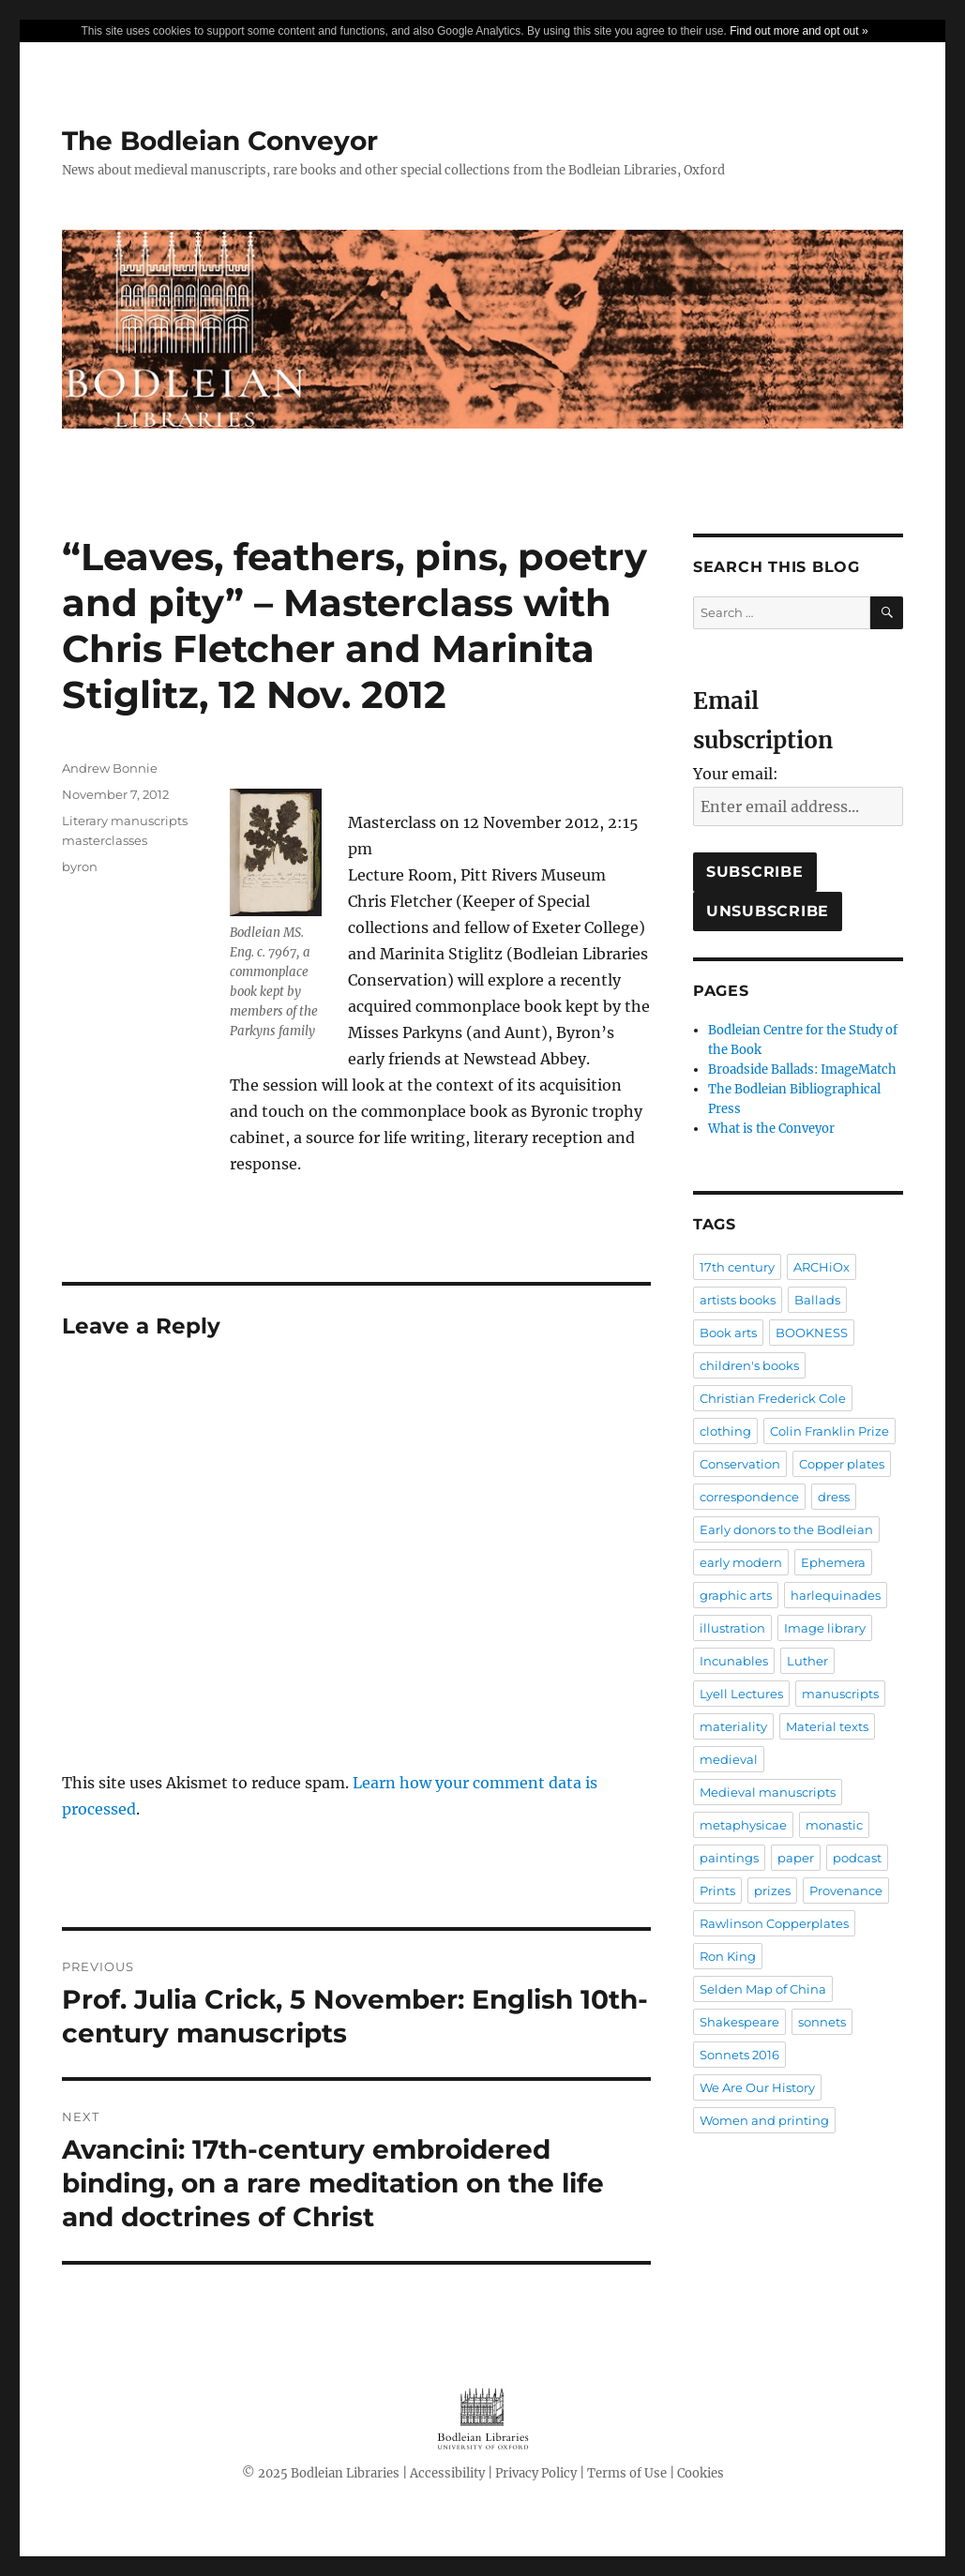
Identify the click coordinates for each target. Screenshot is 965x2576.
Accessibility (447, 2473)
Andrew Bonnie (110, 768)
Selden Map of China (763, 1988)
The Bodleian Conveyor (220, 141)
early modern (741, 1562)
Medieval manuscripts (768, 1792)
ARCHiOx (821, 1266)
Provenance (845, 1890)
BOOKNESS (812, 1332)
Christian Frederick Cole (773, 1398)
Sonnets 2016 (739, 2054)
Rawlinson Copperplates (774, 1923)
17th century (737, 1266)
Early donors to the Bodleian (786, 1529)
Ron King (728, 1956)
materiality (733, 1726)
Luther (807, 1660)
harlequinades (836, 1595)
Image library (825, 1627)
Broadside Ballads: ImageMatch (802, 1069)
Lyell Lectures (741, 1693)
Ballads (817, 1299)
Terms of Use (627, 2473)
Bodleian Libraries (345, 2473)
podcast (857, 1857)
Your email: (735, 773)
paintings (729, 1857)
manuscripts (840, 1693)
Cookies (700, 2473)
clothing (725, 1431)
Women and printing (764, 2120)
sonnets (822, 2021)
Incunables (734, 1660)
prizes (772, 1890)
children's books (749, 1365)
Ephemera (833, 1562)
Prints (717, 1890)
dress (834, 1496)
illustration (732, 1627)
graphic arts (736, 1595)
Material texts (827, 1726)
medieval (729, 1759)
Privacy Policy (536, 2473)
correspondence (749, 1496)
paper (795, 1857)
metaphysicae (743, 1824)
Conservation (740, 1463)
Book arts (728, 1332)
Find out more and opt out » (798, 31)
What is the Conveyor (771, 1129)
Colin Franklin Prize (829, 1431)
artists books (738, 1299)
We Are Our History (757, 2087)
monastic (834, 1824)
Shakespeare (739, 2021)
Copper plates (841, 1463)
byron (80, 866)
